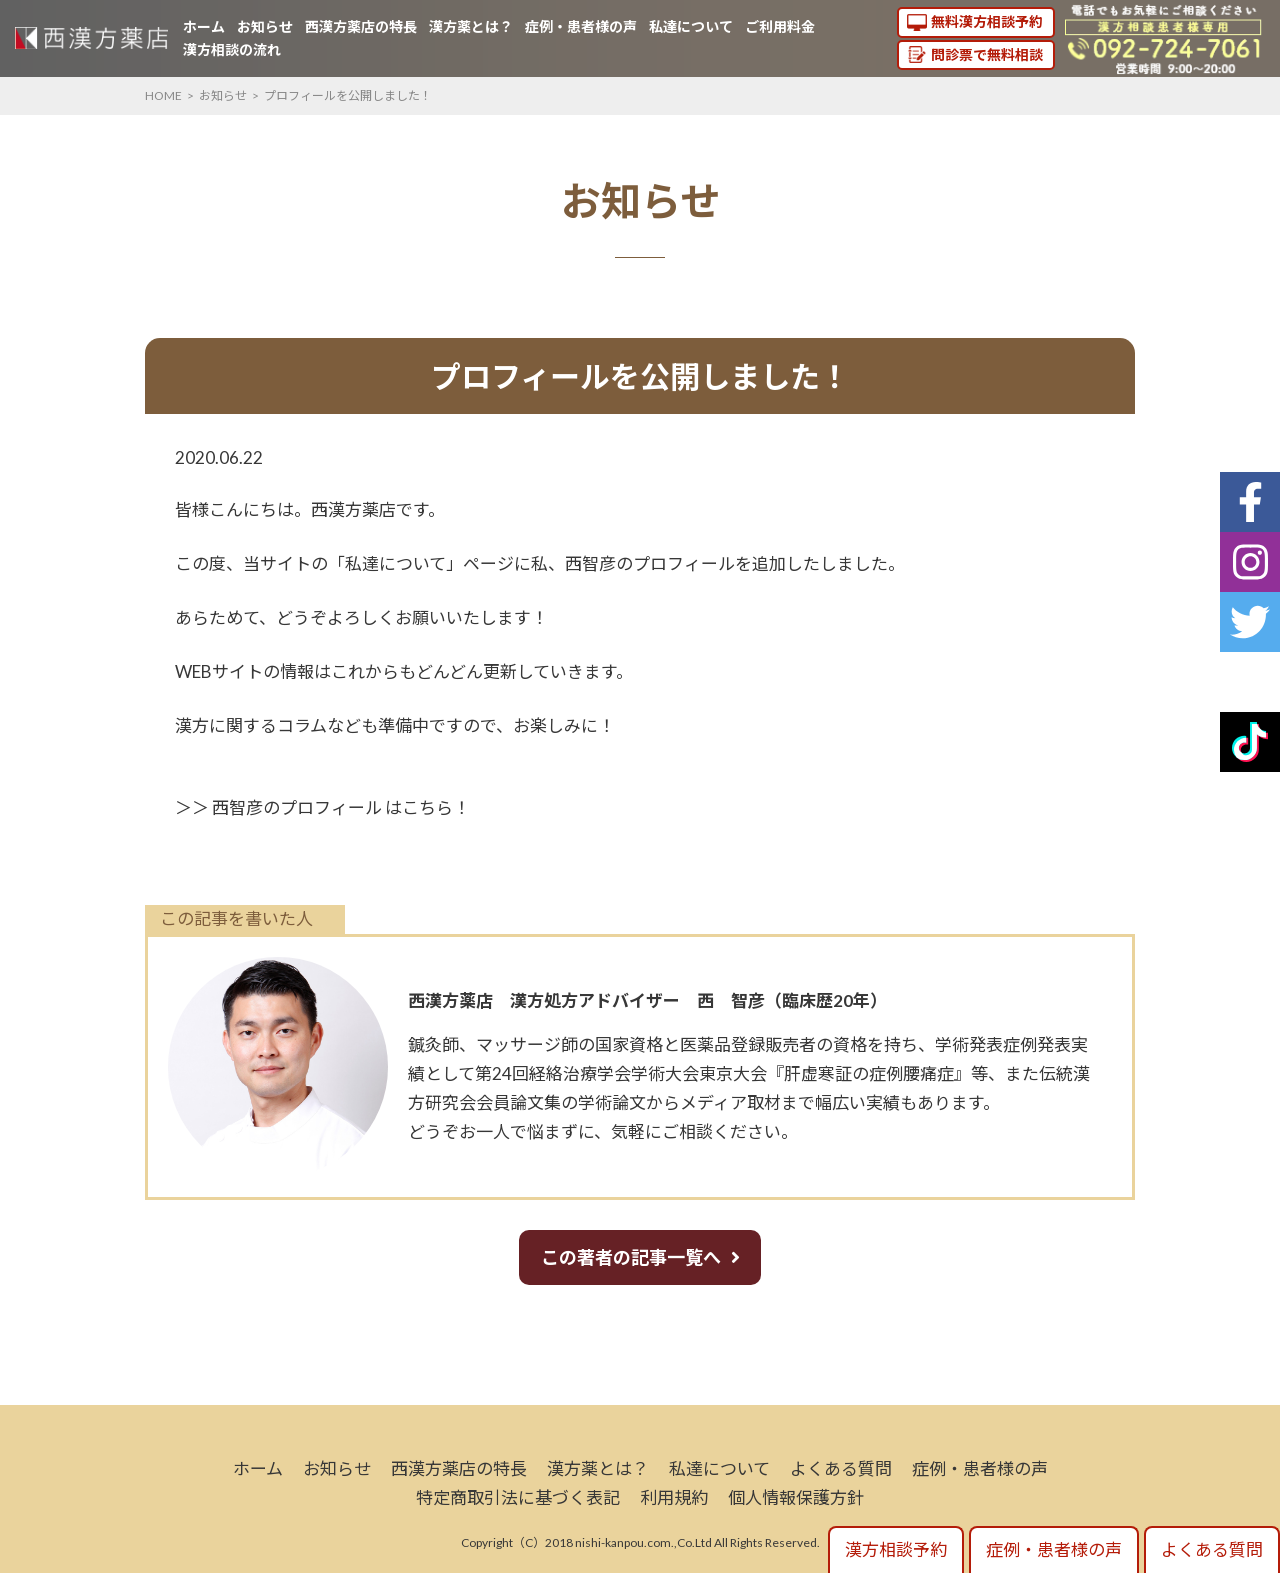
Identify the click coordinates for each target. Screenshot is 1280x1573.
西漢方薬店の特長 (361, 26)
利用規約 (674, 1497)
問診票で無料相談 (987, 54)
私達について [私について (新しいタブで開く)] (395, 563)
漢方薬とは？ (471, 26)
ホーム (204, 26)
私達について (691, 26)
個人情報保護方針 (796, 1497)
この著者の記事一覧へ (631, 1257)
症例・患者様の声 (581, 26)
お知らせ (265, 26)
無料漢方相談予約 (987, 21)
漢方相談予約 (896, 1549)
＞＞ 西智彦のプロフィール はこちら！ (322, 807)
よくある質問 (841, 1468)
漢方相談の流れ (232, 49)
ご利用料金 (780, 26)
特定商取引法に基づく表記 (518, 1497)
